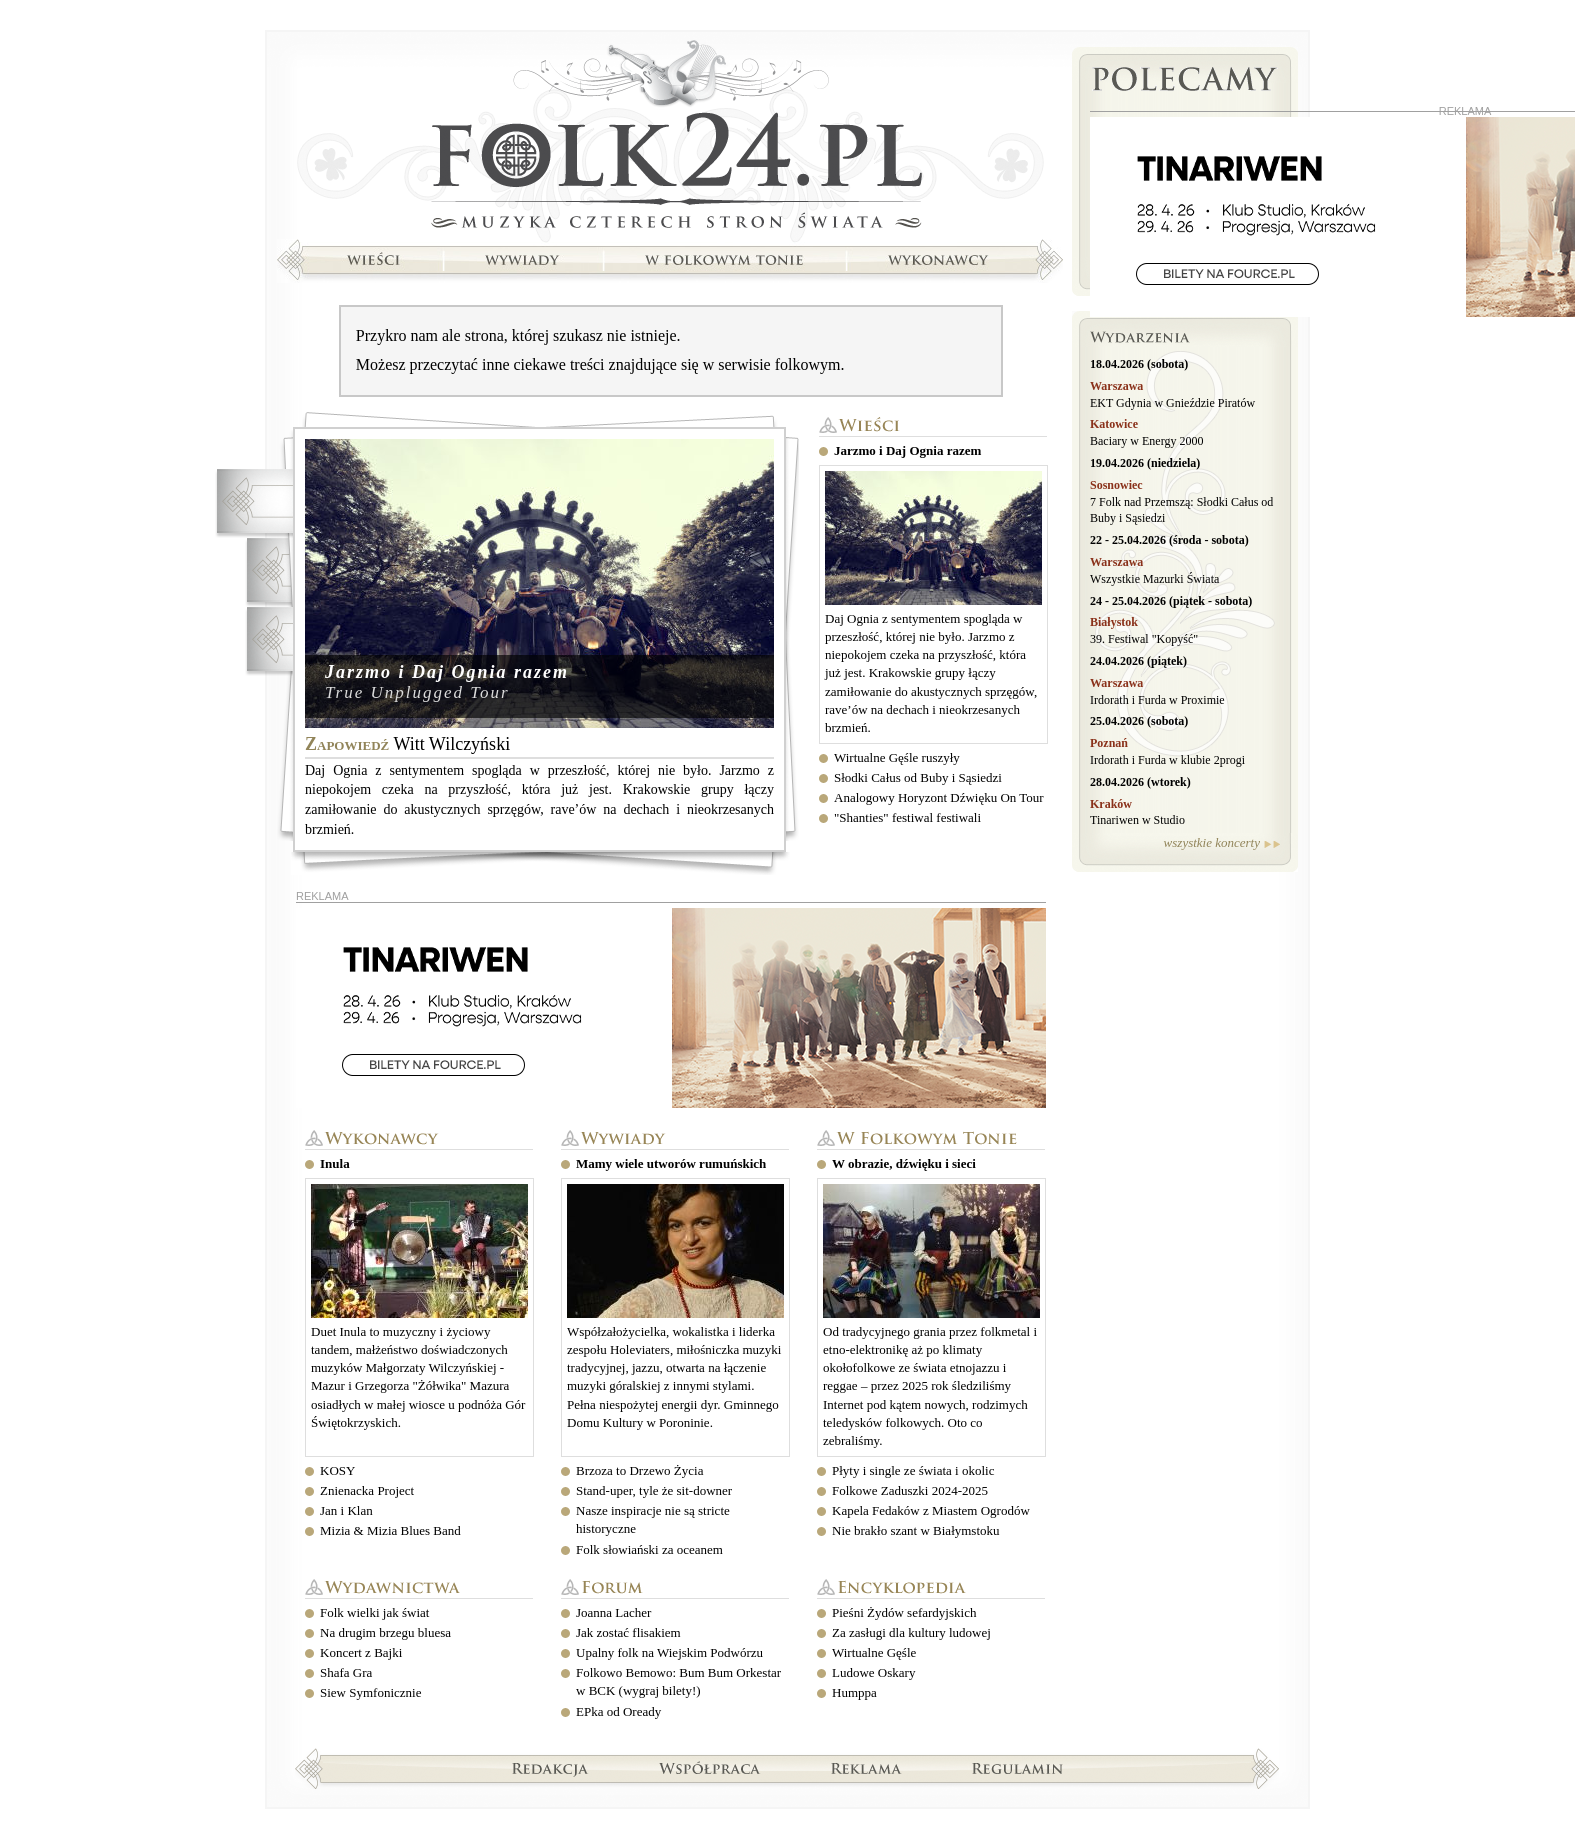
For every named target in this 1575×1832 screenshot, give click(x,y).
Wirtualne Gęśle (874, 1652)
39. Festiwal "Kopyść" (1144, 639)
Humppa (854, 1692)
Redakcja (550, 1768)
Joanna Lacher (613, 1612)
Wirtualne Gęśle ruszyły (897, 757)
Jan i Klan (346, 1510)
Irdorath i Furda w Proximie (1157, 700)
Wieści (933, 426)
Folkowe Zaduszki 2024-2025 (910, 1490)
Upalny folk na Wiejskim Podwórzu (669, 1652)
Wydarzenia (1185, 340)
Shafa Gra (346, 1672)
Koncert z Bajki (361, 1652)
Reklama (866, 1768)
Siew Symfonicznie (370, 1692)
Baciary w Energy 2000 (1146, 441)
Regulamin (1017, 1768)
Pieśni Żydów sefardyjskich (904, 1612)
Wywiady (675, 1139)
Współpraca (710, 1768)
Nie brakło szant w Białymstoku (916, 1530)
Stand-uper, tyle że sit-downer (654, 1490)
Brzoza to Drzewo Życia (639, 1470)
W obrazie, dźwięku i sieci (904, 1163)
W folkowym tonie (931, 1139)
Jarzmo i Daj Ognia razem (447, 672)
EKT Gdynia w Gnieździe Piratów (1172, 403)
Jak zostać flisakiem (628, 1632)
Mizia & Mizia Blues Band (390, 1530)
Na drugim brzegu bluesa (385, 1632)
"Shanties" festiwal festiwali (907, 817)
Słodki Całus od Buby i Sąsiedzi (918, 777)
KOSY (337, 1470)
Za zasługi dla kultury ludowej (911, 1632)
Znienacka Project (367, 1490)
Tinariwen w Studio (1137, 820)
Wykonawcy (419, 1139)
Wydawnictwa (419, 1588)
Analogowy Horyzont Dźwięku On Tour (939, 797)
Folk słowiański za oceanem (649, 1549)
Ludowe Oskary (873, 1672)
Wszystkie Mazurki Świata (1154, 579)
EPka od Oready (618, 1711)
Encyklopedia (931, 1588)
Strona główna (670, 137)
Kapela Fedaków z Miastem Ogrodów (931, 1510)
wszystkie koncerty (1212, 842)
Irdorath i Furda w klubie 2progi (1167, 760)
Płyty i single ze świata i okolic (913, 1470)
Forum (675, 1588)
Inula (335, 1163)
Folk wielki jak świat (374, 1612)
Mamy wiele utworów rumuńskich (671, 1163)
